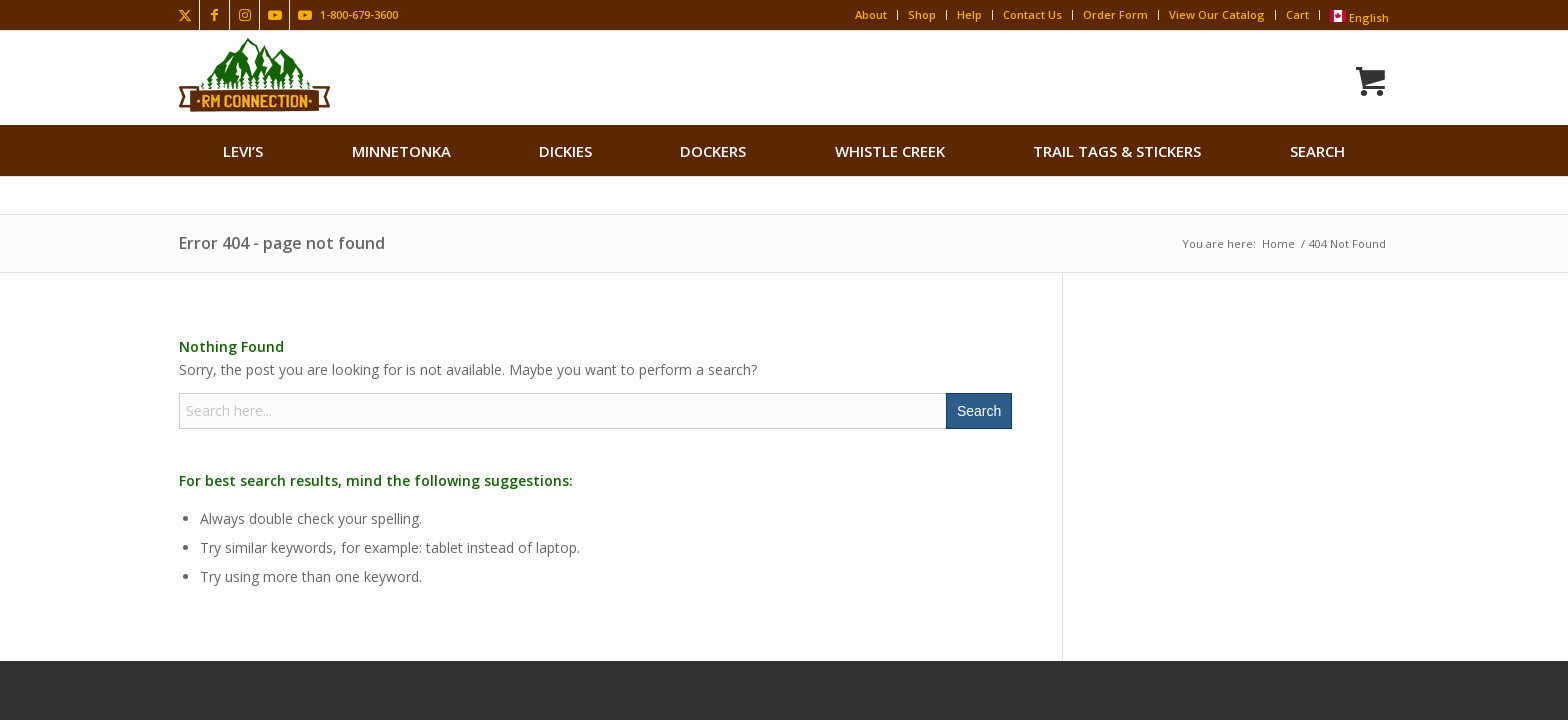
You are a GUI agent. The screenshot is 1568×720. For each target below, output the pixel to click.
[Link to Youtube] (274, 15)
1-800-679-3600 (359, 14)
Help (969, 14)
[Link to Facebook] (214, 15)
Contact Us (1032, 14)
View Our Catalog (1217, 14)
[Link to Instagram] (244, 15)
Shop (922, 14)
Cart (1297, 14)
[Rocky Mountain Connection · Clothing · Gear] (254, 75)
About (871, 14)
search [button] (1317, 151)
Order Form (1115, 14)
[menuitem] (243, 151)
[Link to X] (184, 15)
